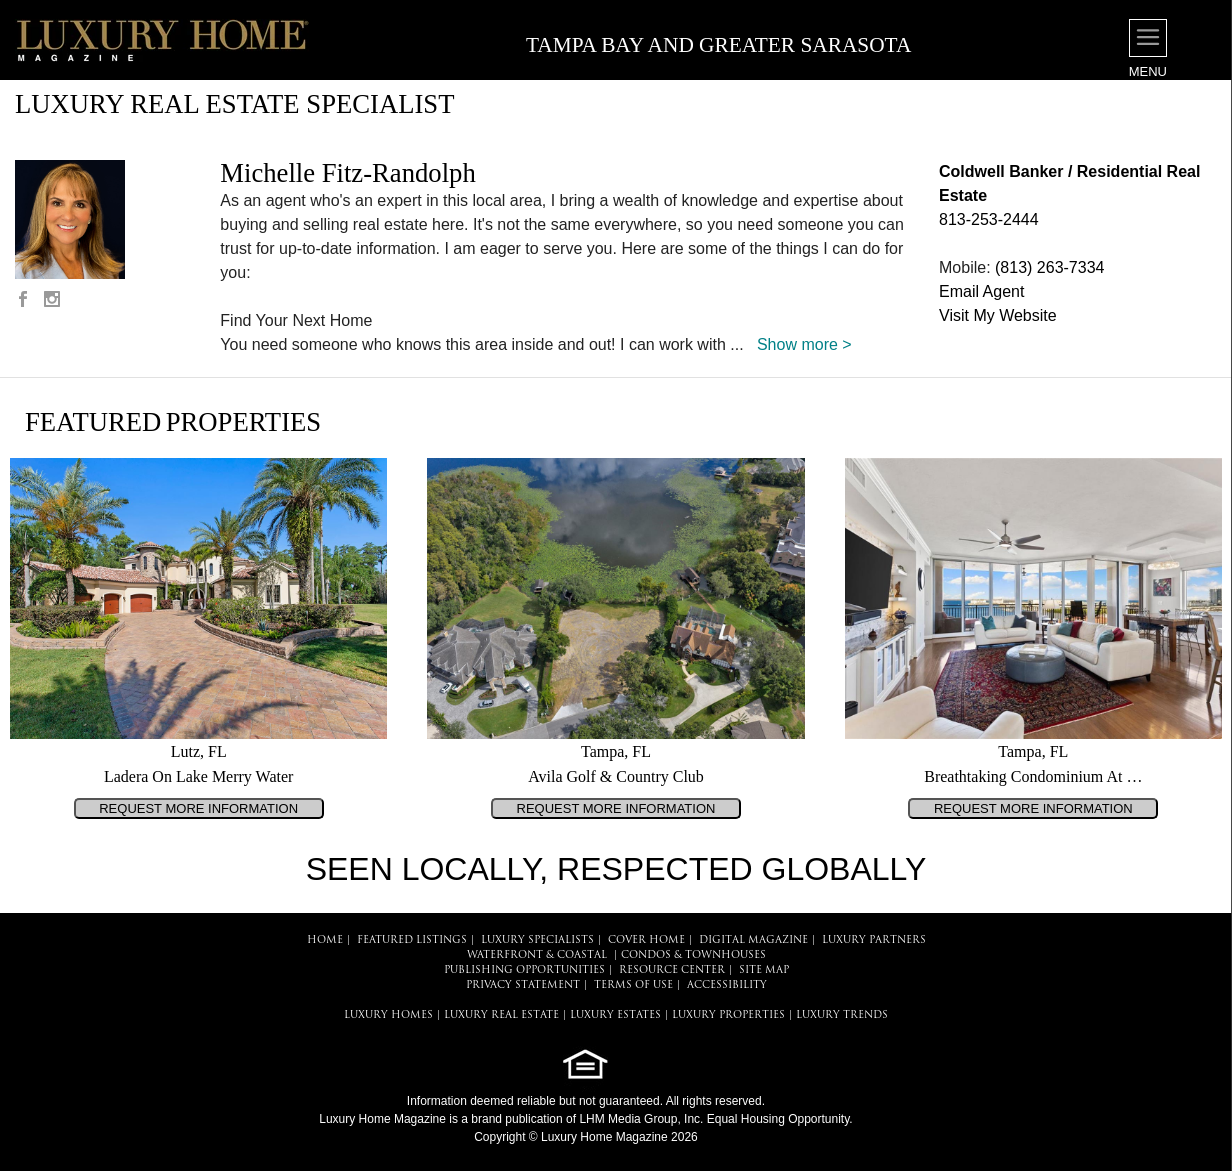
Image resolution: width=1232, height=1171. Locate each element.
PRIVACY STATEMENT (523, 985)
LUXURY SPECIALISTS (537, 940)
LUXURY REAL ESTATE (501, 1015)
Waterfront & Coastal (537, 955)
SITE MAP (764, 970)
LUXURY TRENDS (842, 1015)
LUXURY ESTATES (615, 1015)
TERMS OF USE (633, 985)
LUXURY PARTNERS (874, 940)
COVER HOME (646, 940)
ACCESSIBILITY (727, 985)
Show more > (804, 344)
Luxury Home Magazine (382, 1119)
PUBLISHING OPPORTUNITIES (524, 970)
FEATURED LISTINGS (412, 940)
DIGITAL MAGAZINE (753, 940)
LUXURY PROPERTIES (728, 1015)
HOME (325, 940)
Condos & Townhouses (693, 955)
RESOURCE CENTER (672, 970)
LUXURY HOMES (388, 1015)
